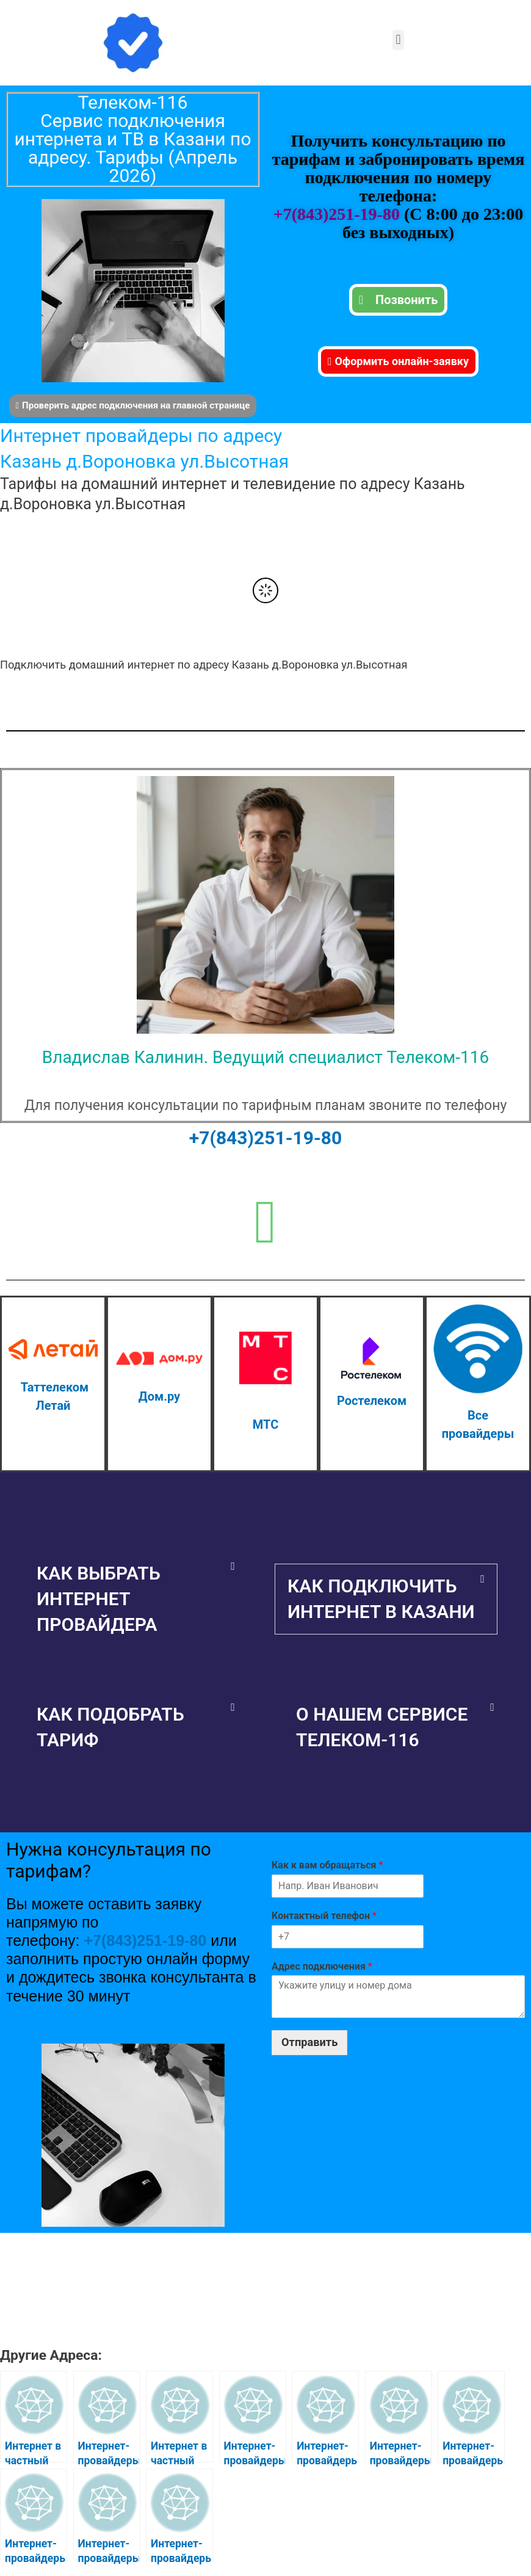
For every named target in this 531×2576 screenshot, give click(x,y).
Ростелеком (371, 1400)
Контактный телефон (324, 1915)
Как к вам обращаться (327, 1865)
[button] (398, 40)
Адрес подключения (322, 1966)
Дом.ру (159, 1396)
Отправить (309, 2042)
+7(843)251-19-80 (338, 214)
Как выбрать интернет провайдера (99, 1598)
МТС (265, 1424)
